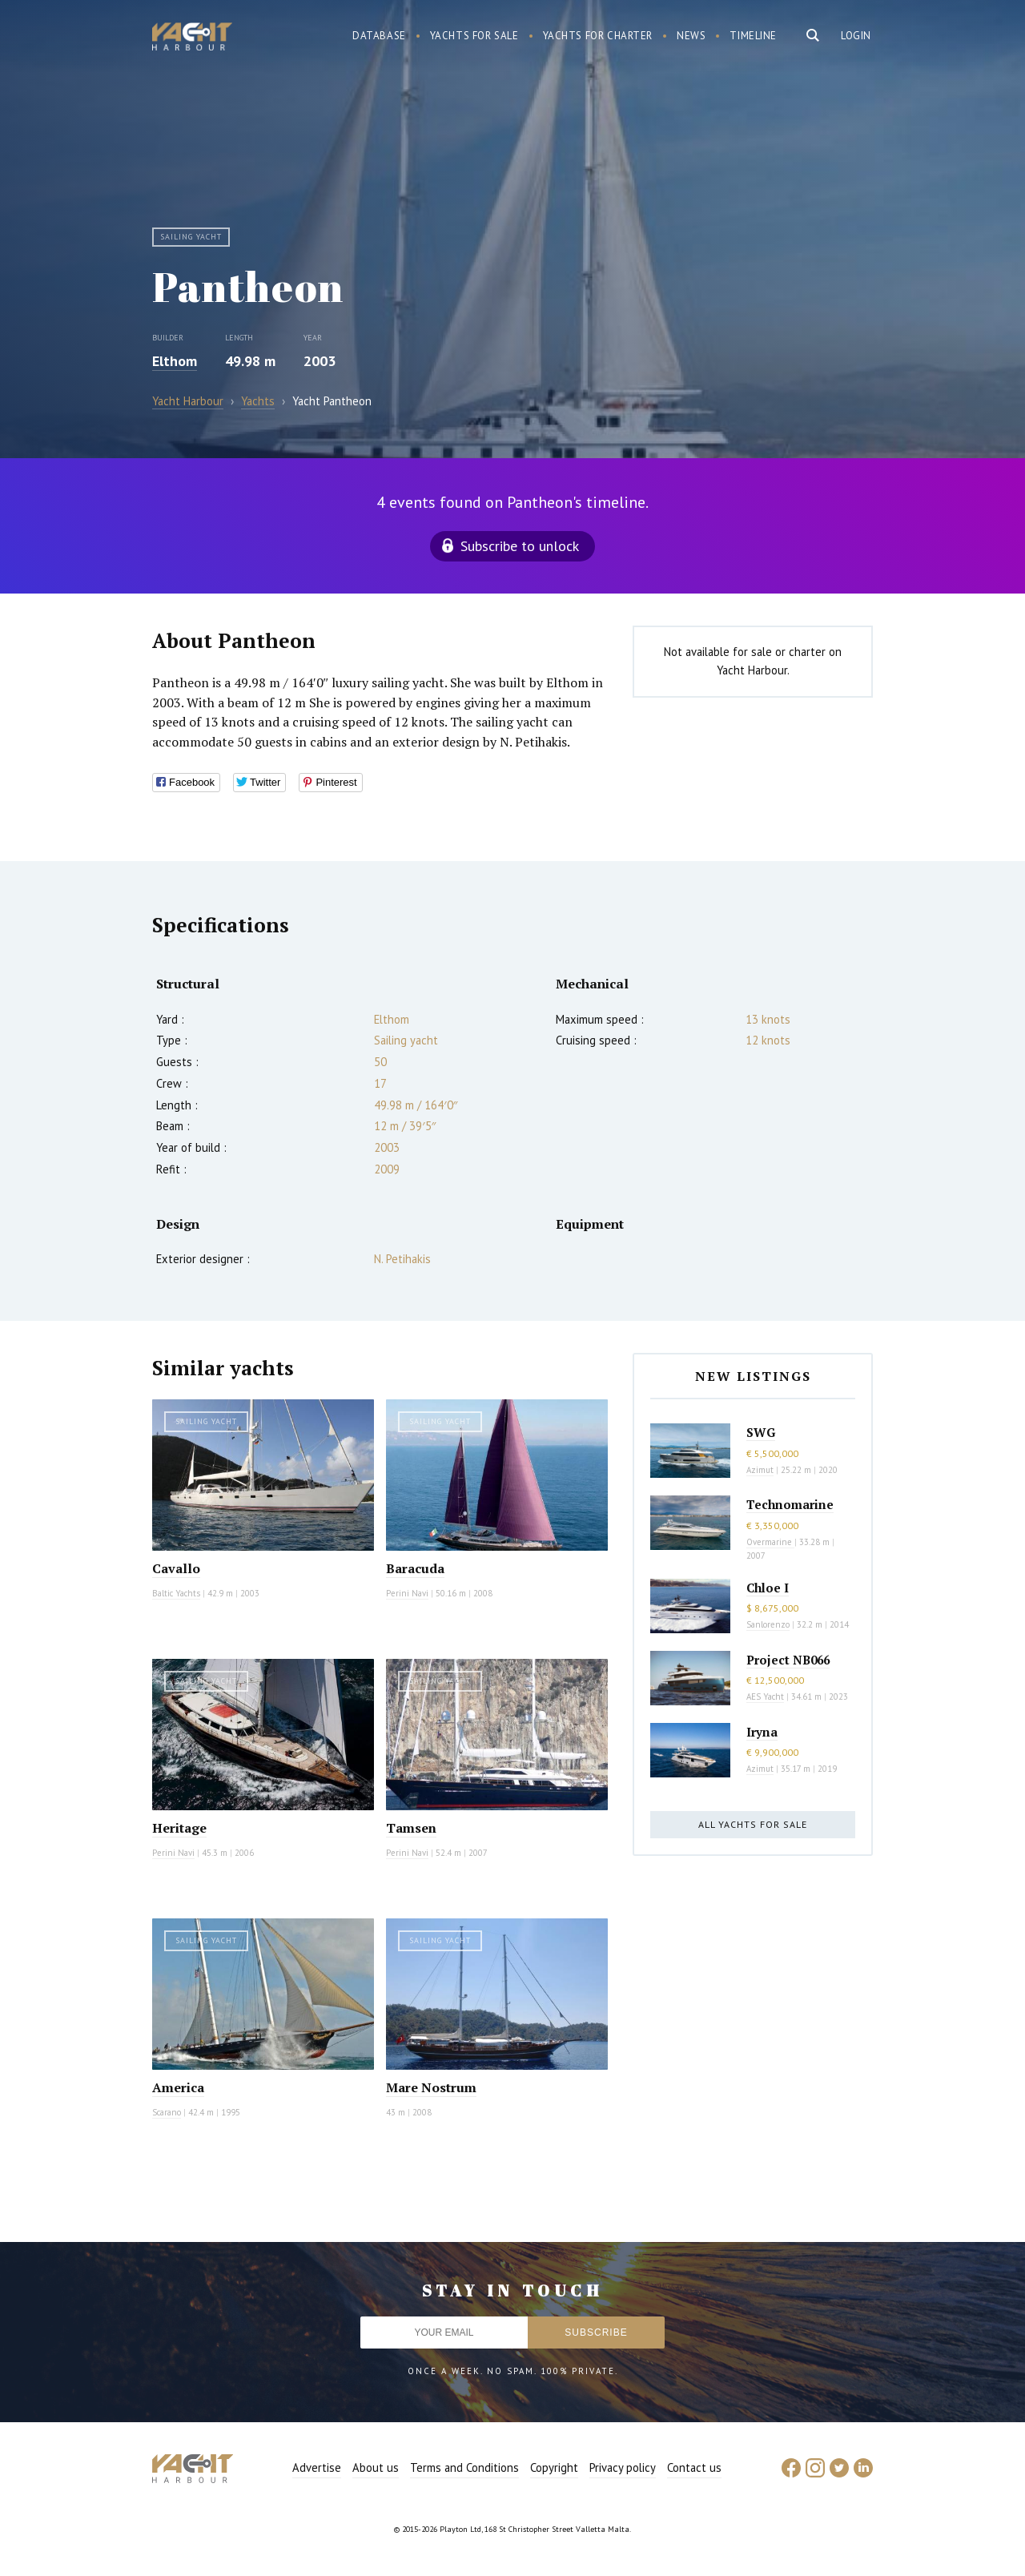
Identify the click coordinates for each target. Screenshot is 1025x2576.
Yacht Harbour (192, 38)
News (691, 35)
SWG (760, 1432)
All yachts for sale (752, 1824)
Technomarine (790, 1504)
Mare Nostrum (431, 2087)
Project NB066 (788, 1660)
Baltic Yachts (176, 1593)
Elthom (174, 361)
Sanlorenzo (768, 1624)
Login (856, 35)
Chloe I (767, 1588)
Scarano (166, 2112)
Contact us (694, 2467)
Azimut (760, 1469)
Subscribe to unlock (519, 546)
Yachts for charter (598, 35)
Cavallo (176, 1568)
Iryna (762, 1732)
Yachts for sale (474, 35)
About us (375, 2467)
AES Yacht (765, 1696)
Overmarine (770, 1542)
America (178, 2087)
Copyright (554, 2467)
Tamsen (411, 1828)
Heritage (179, 1828)
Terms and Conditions (464, 2467)
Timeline (753, 35)
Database (379, 35)
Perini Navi (407, 1593)
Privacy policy (622, 2467)
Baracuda (415, 1568)
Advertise (316, 2467)
